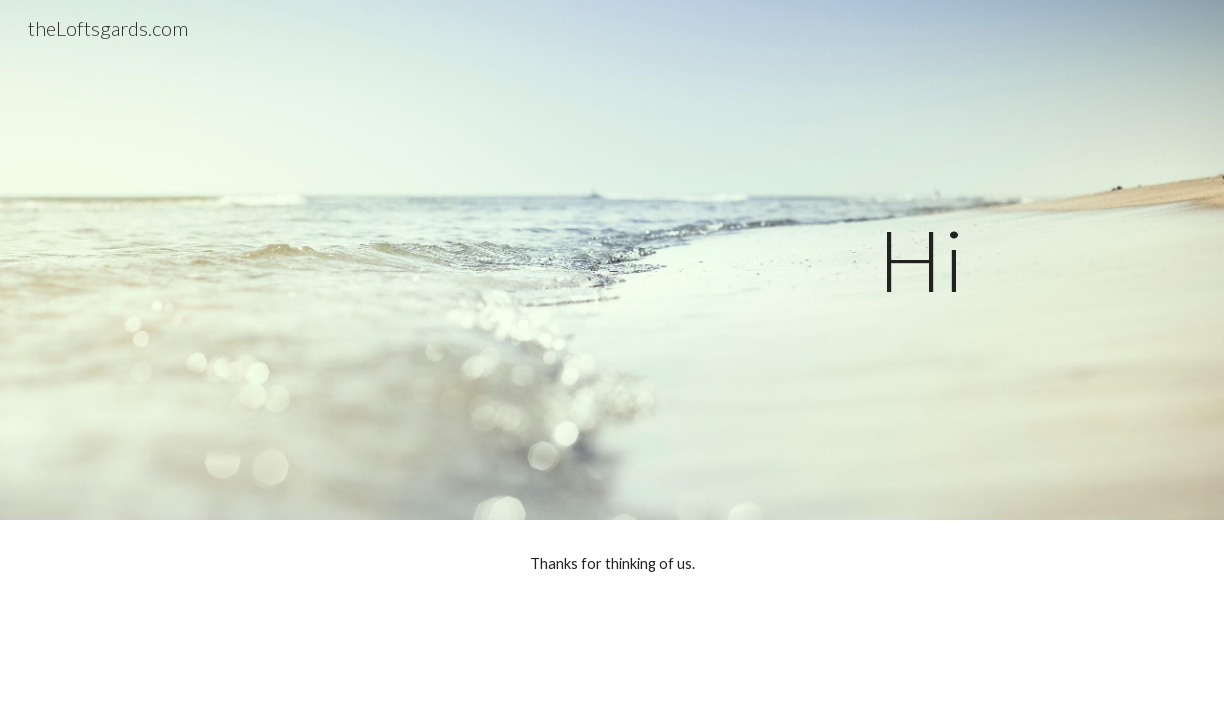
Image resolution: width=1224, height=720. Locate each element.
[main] (612, 259)
